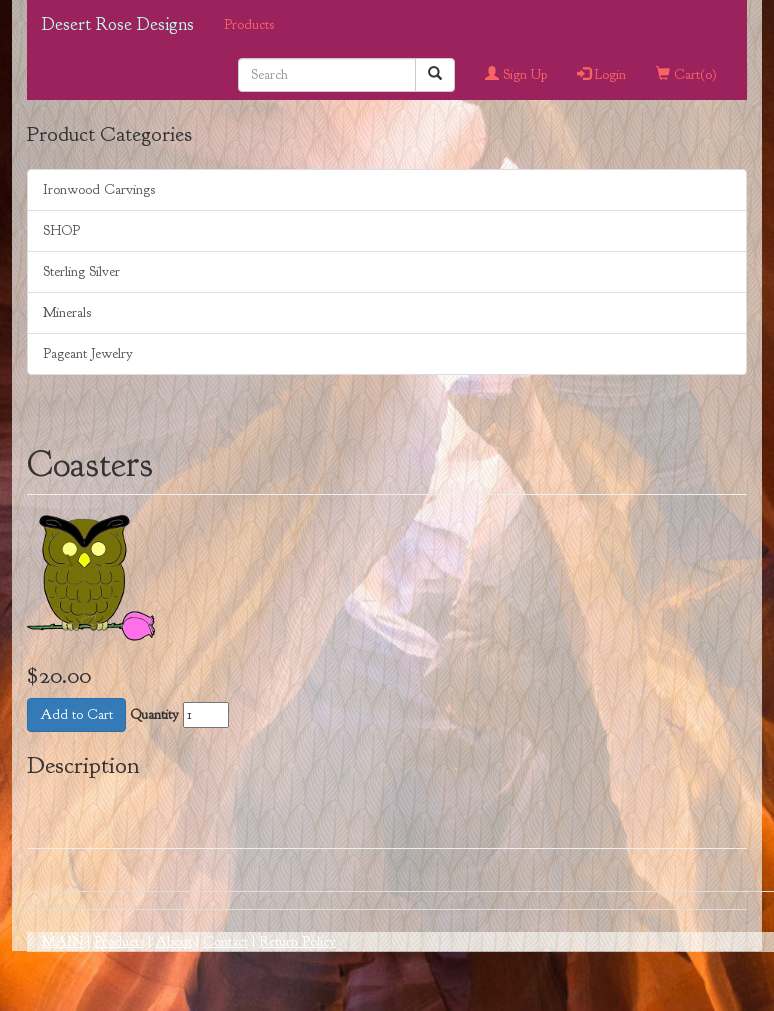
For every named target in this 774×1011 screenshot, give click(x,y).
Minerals (67, 312)
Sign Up (516, 74)
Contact (225, 941)
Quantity (154, 714)
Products (249, 24)
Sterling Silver (81, 271)
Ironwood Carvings (99, 189)
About (173, 941)
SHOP (61, 230)
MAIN (62, 941)
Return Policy (297, 941)
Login (601, 74)
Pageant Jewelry (88, 353)
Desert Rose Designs (118, 24)
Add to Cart (76, 714)
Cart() (686, 74)
